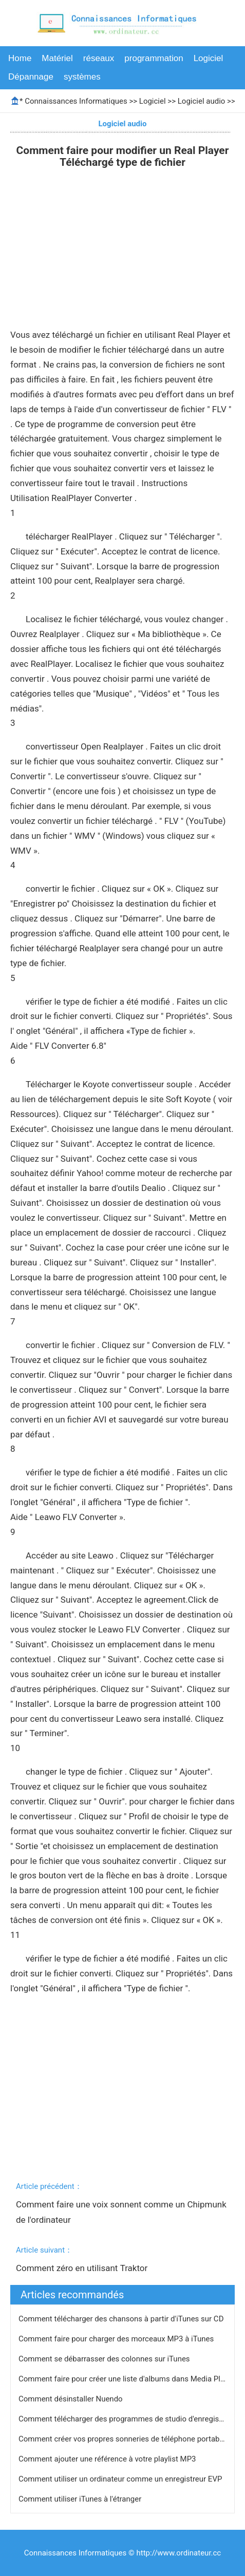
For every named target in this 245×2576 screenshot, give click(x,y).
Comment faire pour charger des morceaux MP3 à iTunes (117, 2338)
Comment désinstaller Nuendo (71, 2399)
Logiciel (208, 58)
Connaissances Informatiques (76, 101)
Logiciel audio (201, 101)
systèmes (82, 77)
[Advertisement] (122, 250)
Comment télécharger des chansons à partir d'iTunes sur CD (121, 2318)
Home (19, 58)
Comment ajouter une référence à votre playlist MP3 (108, 2459)
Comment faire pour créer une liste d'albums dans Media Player (127, 2378)
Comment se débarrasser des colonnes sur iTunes (105, 2358)
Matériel (57, 58)
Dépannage (30, 77)
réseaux (98, 58)
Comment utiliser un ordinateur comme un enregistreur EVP (121, 2479)
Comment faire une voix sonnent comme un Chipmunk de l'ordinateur (122, 2212)
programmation (153, 58)
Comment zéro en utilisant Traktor (83, 2268)
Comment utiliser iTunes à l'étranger (80, 2499)
